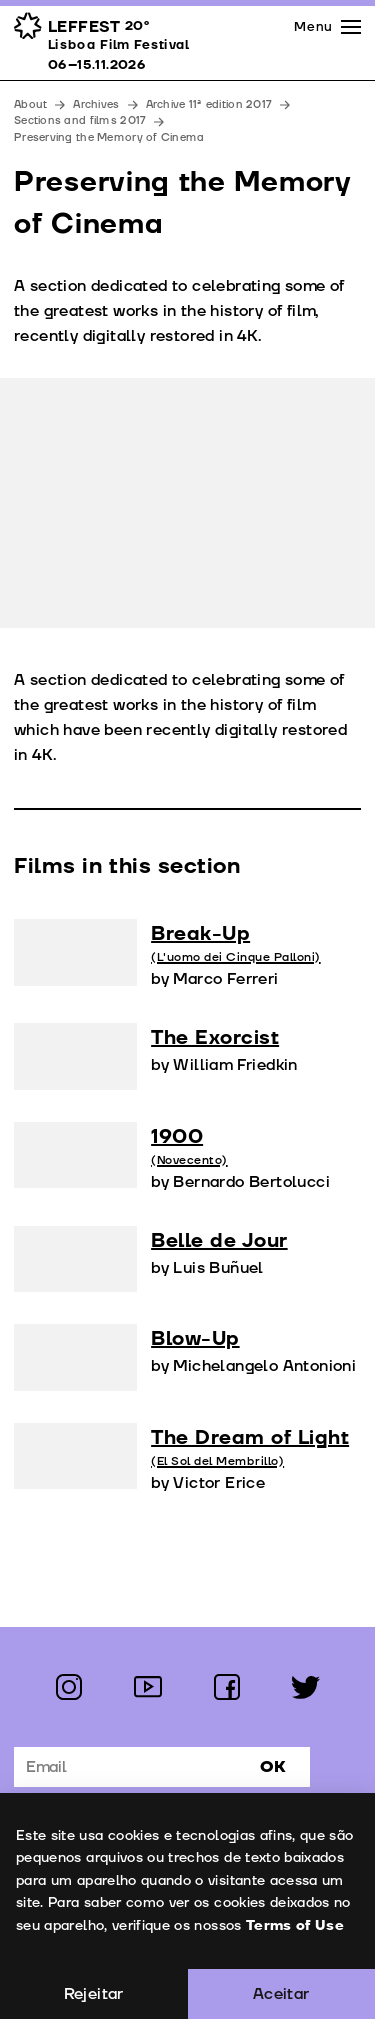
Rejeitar (94, 1994)
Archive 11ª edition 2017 (209, 104)
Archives (96, 104)
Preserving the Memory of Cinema (109, 137)
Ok (273, 1767)
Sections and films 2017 (80, 120)
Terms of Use (294, 1925)
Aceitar (281, 1994)
